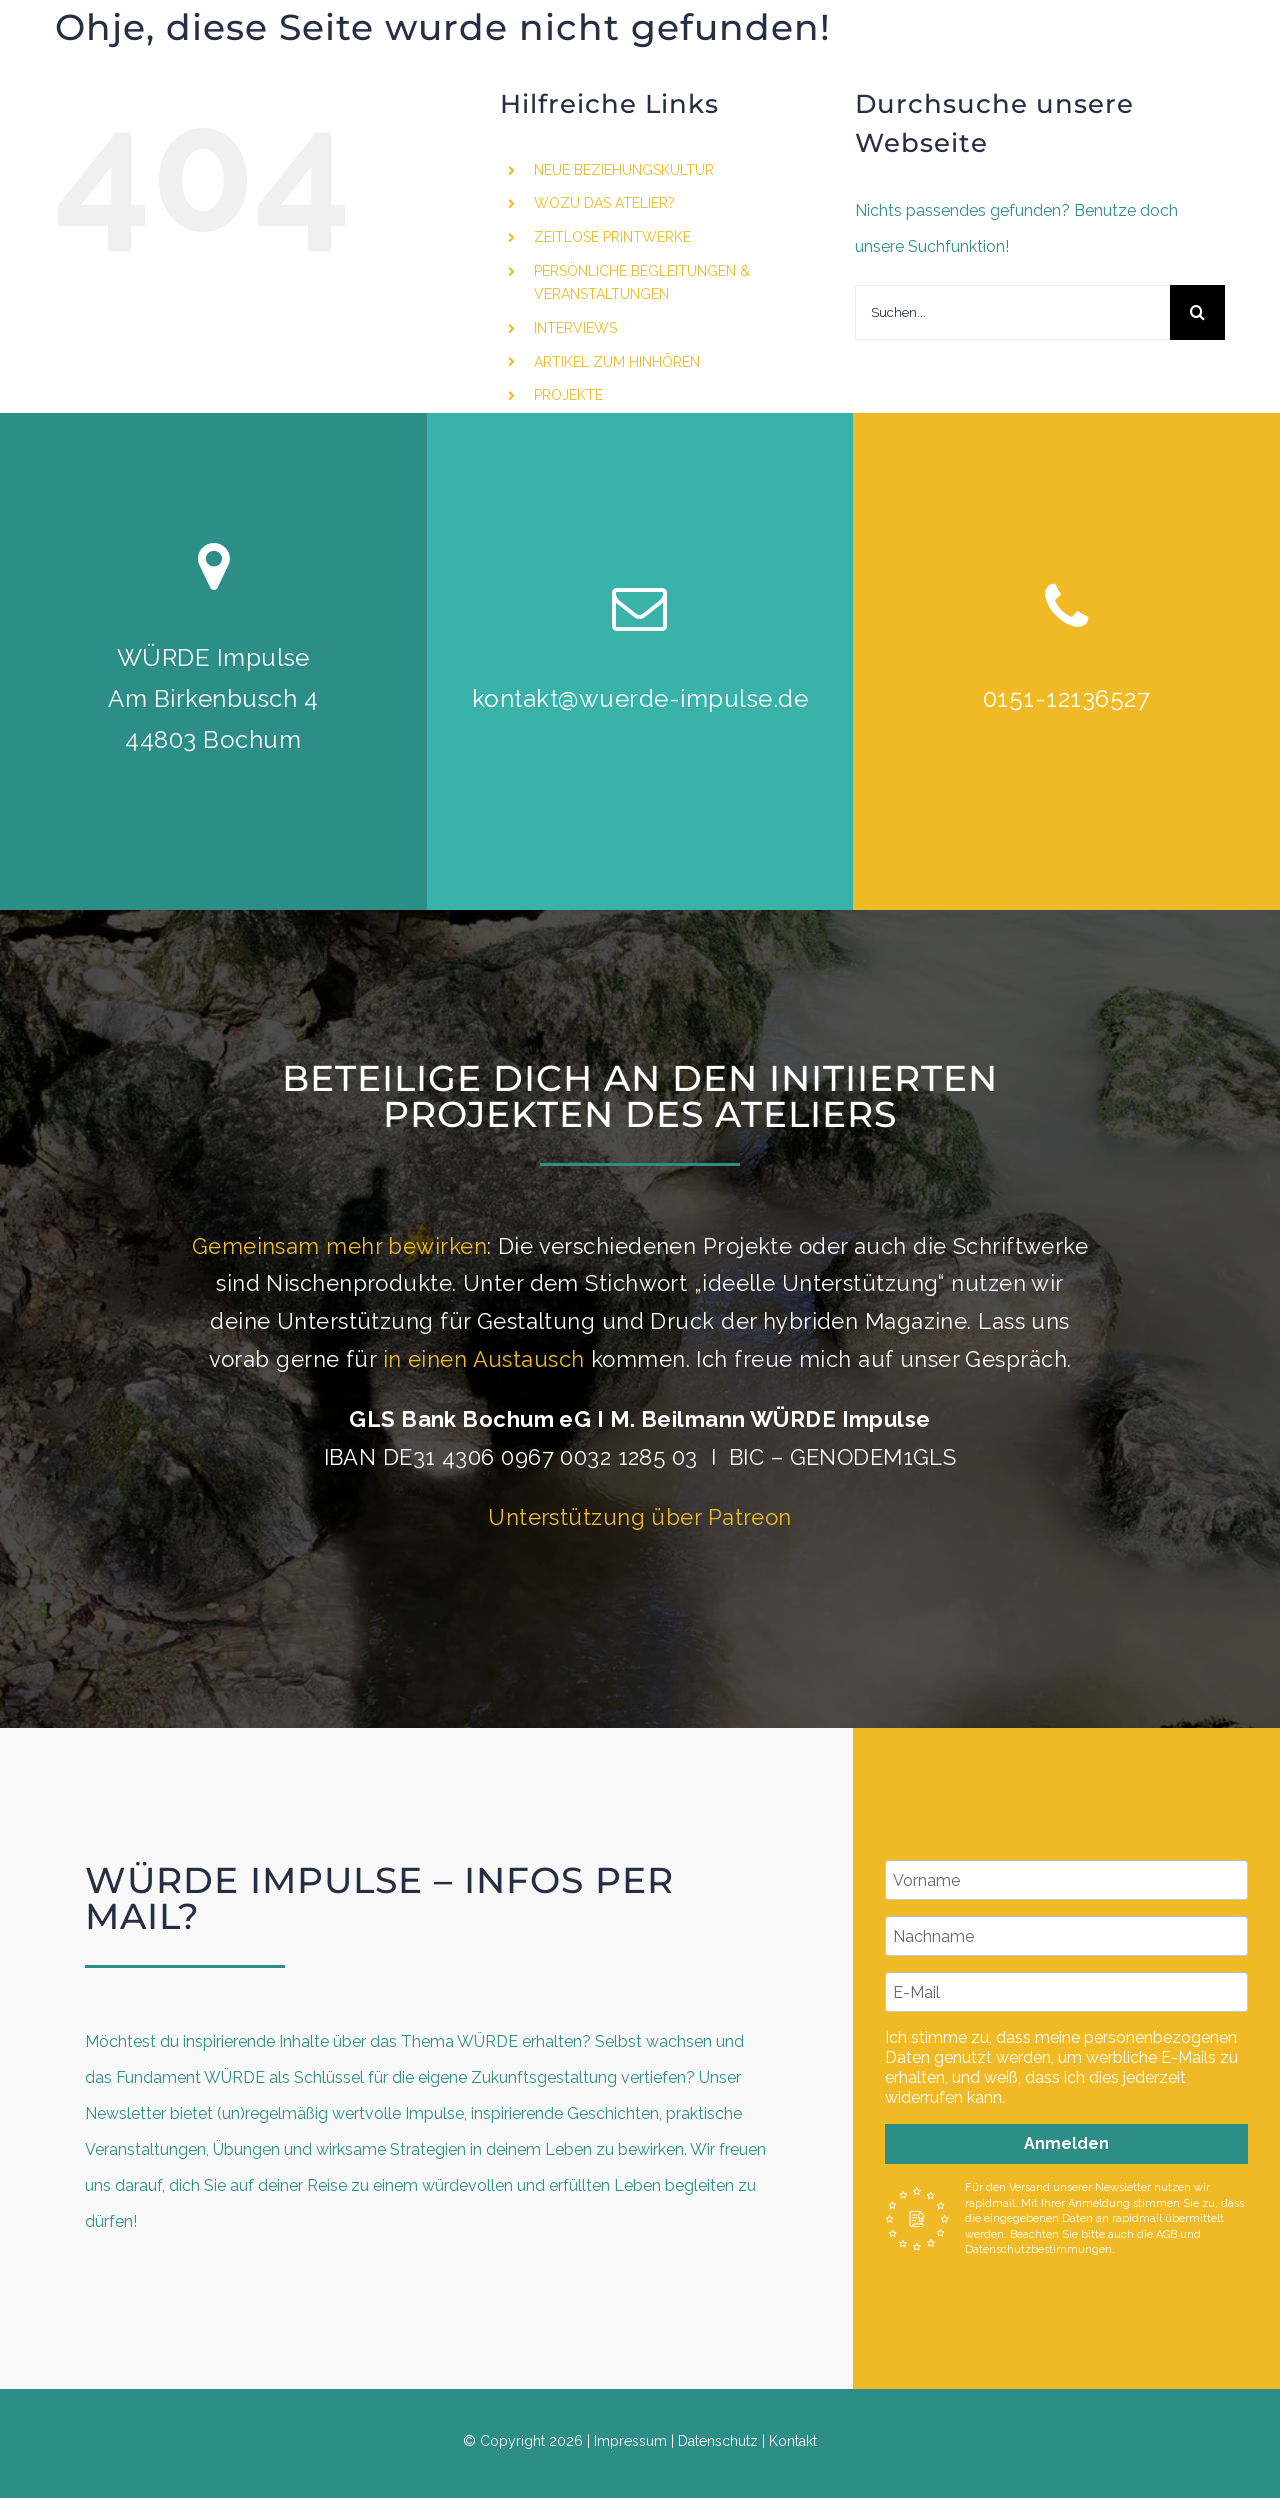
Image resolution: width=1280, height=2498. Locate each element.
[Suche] (1197, 312)
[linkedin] (1187, 137)
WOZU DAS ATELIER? (604, 203)
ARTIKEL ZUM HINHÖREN (617, 362)
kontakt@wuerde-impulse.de (640, 698)
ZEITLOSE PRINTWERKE (612, 237)
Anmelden (1066, 2143)
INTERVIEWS (575, 328)
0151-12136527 (1066, 698)
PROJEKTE (568, 395)
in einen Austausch (484, 1359)
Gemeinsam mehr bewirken (339, 1246)
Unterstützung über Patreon (639, 1517)
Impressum (630, 2441)
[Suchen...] (1012, 312)
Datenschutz (718, 2441)
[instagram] (1151, 137)
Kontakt (793, 2441)
